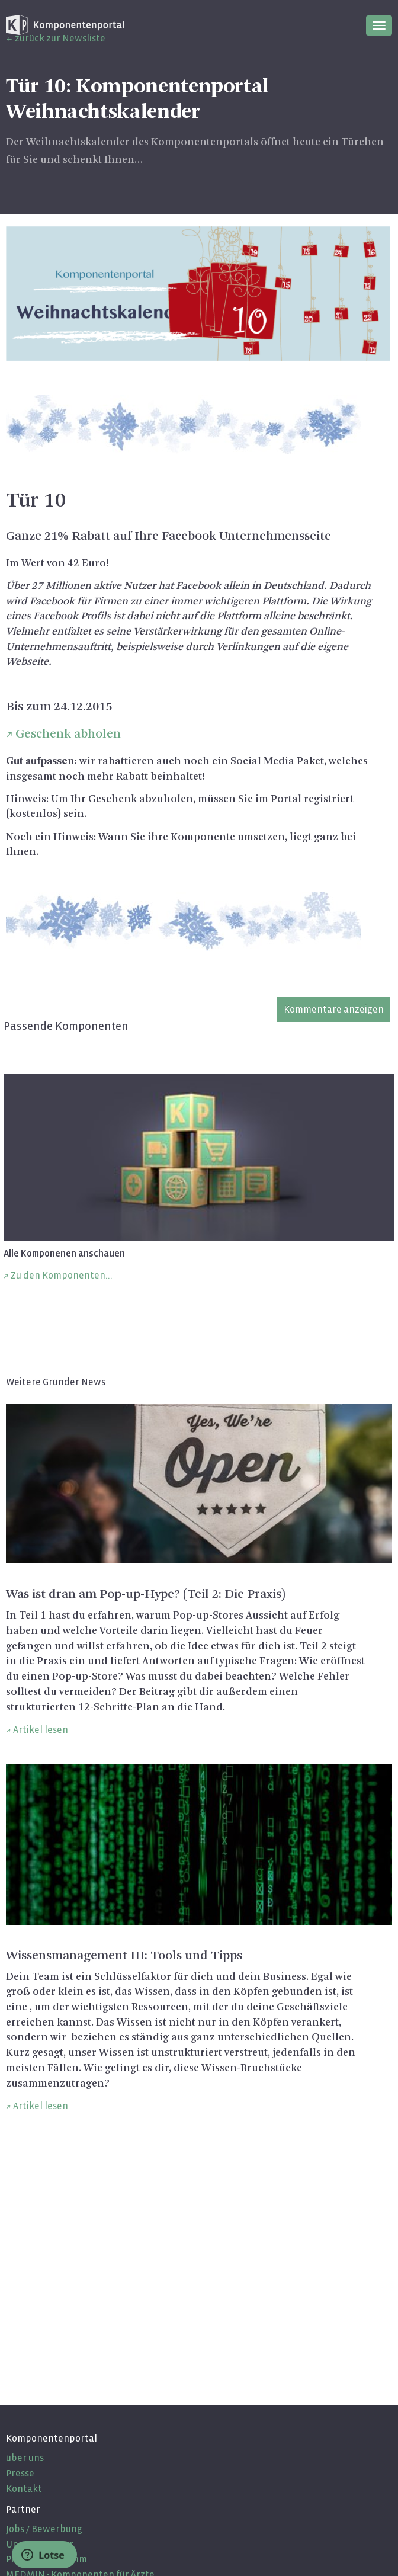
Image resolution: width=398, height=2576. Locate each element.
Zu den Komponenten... (62, 1275)
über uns (25, 2458)
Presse (20, 2473)
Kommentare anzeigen (334, 1009)
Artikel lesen (40, 1730)
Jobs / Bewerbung (44, 2529)
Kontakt (24, 2489)
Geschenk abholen (68, 734)
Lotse (43, 2555)
